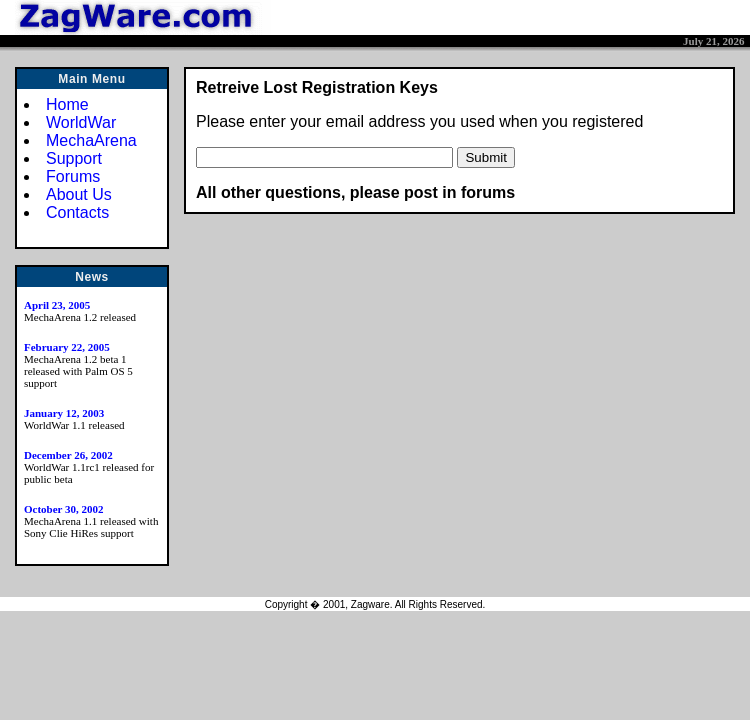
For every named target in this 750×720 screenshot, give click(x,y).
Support (74, 158)
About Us (79, 194)
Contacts (77, 212)
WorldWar (81, 122)
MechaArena (91, 140)
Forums (73, 176)
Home (67, 104)
